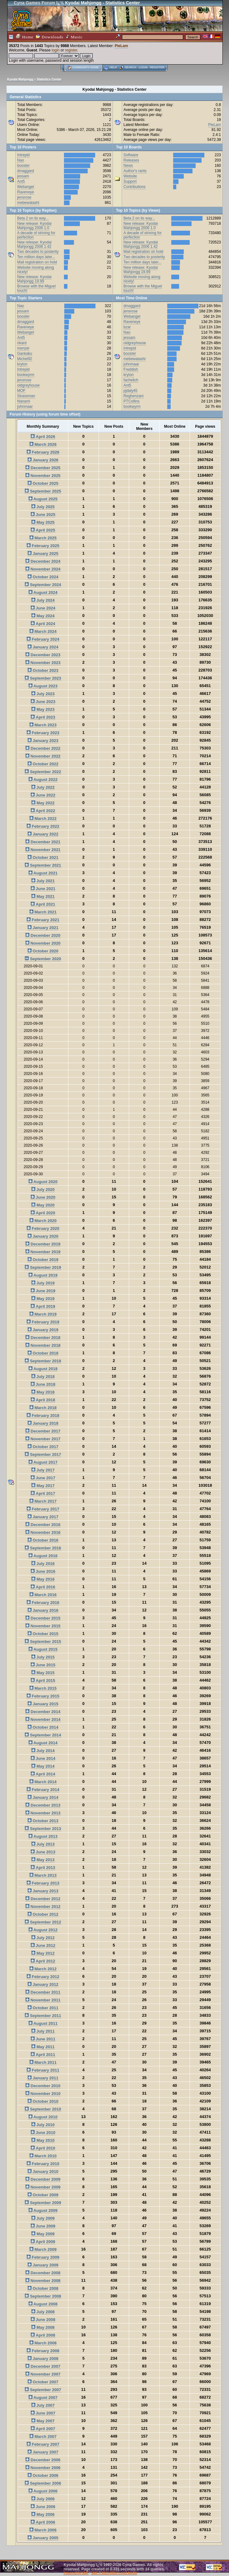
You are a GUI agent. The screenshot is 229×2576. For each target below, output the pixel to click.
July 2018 (43, 1376)
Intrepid (23, 155)
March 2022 (42, 818)
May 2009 (42, 2234)
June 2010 (43, 2132)
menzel (23, 348)
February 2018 (43, 1415)
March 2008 (42, 2343)
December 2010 (42, 2085)
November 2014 (43, 1719)
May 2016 (42, 1579)
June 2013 (43, 1852)
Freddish (131, 369)
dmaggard (25, 171)
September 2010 (43, 2109)
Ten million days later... (36, 257)
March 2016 (42, 1594)
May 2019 (42, 1298)
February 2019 (43, 1322)
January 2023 (42, 740)
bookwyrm (25, 375)
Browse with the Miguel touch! (36, 288)
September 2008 (43, 2296)
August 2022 (42, 779)
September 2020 (43, 958)
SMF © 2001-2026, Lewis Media (114, 2573)
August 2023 (42, 686)
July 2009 (43, 2218)
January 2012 (42, 1984)
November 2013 (43, 1813)
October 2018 (42, 1353)
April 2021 (43, 904)
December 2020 (42, 935)
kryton (22, 364)
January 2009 (42, 2265)
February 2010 (43, 2163)
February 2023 (43, 732)
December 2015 (42, 1618)
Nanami (23, 401)
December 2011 (42, 1992)
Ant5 (21, 181)
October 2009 (42, 2195)
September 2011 (43, 2015)
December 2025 (42, 467)
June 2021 (43, 888)
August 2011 (42, 2023)
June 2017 (43, 1478)
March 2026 (42, 444)
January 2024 (42, 647)
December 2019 (42, 1244)
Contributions (135, 187)
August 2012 (42, 1930)
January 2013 (42, 1891)
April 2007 (43, 2428)
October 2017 (42, 1446)
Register (157, 67)
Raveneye (25, 192)
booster (23, 165)
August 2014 (42, 1743)
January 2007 (42, 2452)
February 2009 (43, 2257)
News (128, 165)
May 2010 (42, 2140)
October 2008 (42, 2288)
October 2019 (42, 1259)
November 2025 (43, 475)
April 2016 (43, 1587)
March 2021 (42, 912)
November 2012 (43, 1906)
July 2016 (43, 1563)
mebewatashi (28, 202)
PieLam (121, 46)
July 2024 (43, 600)
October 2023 (42, 670)
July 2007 (43, 2405)
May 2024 (42, 616)
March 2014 (42, 1781)
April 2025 (43, 530)
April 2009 (43, 2241)
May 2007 (42, 2421)
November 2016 (43, 1532)
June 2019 (43, 1290)
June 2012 (43, 1945)
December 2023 (42, 654)
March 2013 (42, 1875)
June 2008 (43, 2319)
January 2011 (42, 2078)
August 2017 (42, 1462)
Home (24, 36)
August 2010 (42, 2117)
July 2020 (43, 1189)
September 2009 (43, 2202)
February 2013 (43, 1883)
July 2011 (43, 2031)
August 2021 (42, 873)
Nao (20, 160)
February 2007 (43, 2444)
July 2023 (43, 693)
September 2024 (43, 584)
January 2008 (42, 2358)
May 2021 (42, 896)
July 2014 (43, 1750)
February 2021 (43, 919)
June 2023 (43, 701)
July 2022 (43, 787)
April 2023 (43, 717)
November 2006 (43, 2467)
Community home (85, 67)
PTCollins (131, 401)
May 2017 (42, 1485)
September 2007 (43, 2389)
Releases (131, 160)
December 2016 (42, 1524)
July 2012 (43, 1937)
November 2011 (43, 2000)
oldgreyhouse (28, 385)
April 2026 (43, 436)
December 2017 (42, 1431)
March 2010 (42, 2156)
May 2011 (42, 2046)
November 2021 (43, 849)
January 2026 (42, 460)
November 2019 (43, 1251)
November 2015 (43, 1626)
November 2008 (43, 2280)
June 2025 (43, 514)
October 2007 (42, 2382)
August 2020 (42, 1181)
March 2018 (42, 1407)
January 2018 (42, 1423)
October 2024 (42, 577)
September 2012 (43, 1922)
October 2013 (42, 1820)
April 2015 (43, 1680)
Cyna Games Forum (34, 2)
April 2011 (43, 2054)
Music (74, 36)
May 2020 (42, 1205)
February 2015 (43, 1696)
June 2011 (43, 2039)
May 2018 (42, 1392)
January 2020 (42, 1236)
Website (130, 176)
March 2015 (42, 1688)
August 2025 (42, 499)
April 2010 (43, 2148)
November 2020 (43, 943)
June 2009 (43, 2226)
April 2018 (43, 1400)
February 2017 (43, 1509)
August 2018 (42, 1368)
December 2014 (42, 1711)
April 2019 (43, 1306)
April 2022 (43, 810)
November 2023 (43, 662)
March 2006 (42, 2530)
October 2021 (42, 857)
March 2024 (42, 631)
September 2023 (43, 678)
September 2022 (43, 771)
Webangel (25, 187)
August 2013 (42, 1836)
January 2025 (42, 553)
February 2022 (43, 826)
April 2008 (43, 2335)
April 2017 (43, 1493)
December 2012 (42, 1898)
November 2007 (43, 2374)
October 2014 (42, 1727)
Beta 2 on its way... (33, 218)
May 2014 (42, 1766)
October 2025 (42, 483)
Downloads (49, 36)
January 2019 (42, 1329)
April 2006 (43, 2522)
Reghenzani (134, 396)
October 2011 (42, 2007)
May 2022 (42, 803)
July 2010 (43, 2124)
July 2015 (43, 1657)
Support (130, 181)
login (56, 50)
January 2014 (42, 1797)
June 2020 (43, 1197)
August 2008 (42, 2304)
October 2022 (42, 764)
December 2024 (42, 561)
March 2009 (42, 2249)
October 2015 (42, 1633)
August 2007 (42, 2397)
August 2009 (42, 2210)
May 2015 (42, 1672)
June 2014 (43, 1758)
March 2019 (42, 1314)
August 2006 (42, 2491)
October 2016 (42, 1540)
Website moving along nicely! (35, 269)
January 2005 (42, 2537)
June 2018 (43, 1384)
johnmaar (25, 406)
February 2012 (43, 1976)
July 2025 (43, 506)
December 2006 (42, 2460)
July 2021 (43, 881)
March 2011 (42, 2062)
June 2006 (43, 2506)
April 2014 (43, 1774)
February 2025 (43, 545)
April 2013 (43, 1867)
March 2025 (42, 538)
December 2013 (42, 1805)
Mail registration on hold (37, 262)
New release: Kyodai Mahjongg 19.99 (34, 279)
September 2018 (43, 1361)
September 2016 (43, 1548)
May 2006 (42, 2514)
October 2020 (42, 951)
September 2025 (43, 491)
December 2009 (42, 2179)
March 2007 (42, 2436)
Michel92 (24, 359)
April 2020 (43, 1213)
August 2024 (42, 592)
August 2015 (42, 1649)
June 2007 (43, 2413)
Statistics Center (49, 79)
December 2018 (42, 1337)
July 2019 (43, 1283)
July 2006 (43, 2499)
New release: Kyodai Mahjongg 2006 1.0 (34, 225)
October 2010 (42, 2101)
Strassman (26, 396)
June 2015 (43, 1665)
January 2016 (42, 1610)
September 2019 (43, 1267)
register (71, 50)
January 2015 (42, 1704)
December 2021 (42, 842)
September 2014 (43, 1735)
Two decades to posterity (38, 251)
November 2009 (43, 2187)
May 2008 (42, 2327)
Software (131, 155)
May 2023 (42, 709)
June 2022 (43, 795)
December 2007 (42, 2366)
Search (130, 67)
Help (113, 67)
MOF (21, 390)
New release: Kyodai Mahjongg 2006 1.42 (34, 244)
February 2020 (43, 1228)
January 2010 (42, 2171)
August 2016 (42, 1555)
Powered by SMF (76, 2573)
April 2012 (43, 1961)
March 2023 (42, 725)
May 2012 (42, 1953)
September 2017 (43, 1454)
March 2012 (42, 1969)
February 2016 (43, 1602)
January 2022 (42, 834)
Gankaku (24, 353)
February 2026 (43, 452)
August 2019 (42, 1275)
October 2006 (42, 2475)
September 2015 (43, 1641)
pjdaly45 (131, 390)
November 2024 (43, 569)
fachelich (131, 380)
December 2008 (42, 2272)
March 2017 (42, 1501)
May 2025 (42, 522)
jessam (23, 176)
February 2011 (43, 2070)
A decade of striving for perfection (36, 235)
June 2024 (43, 608)
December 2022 (42, 748)
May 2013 (42, 1859)
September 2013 (43, 1828)
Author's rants (135, 171)
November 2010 (43, 2093)
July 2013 (43, 1844)
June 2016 (43, 1571)
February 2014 (43, 1789)
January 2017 (42, 1516)
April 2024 (43, 623)
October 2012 (42, 1914)
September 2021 (43, 865)
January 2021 (42, 927)
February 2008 (43, 2350)
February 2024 (43, 639)
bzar (127, 327)
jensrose (24, 197)
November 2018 (43, 1345)
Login (143, 67)
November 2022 (43, 756)
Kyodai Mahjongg (20, 79)
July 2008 (43, 2311)
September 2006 (43, 2483)
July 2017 (43, 1470)
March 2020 (42, 1220)
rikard (22, 343)
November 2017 (43, 1439)
